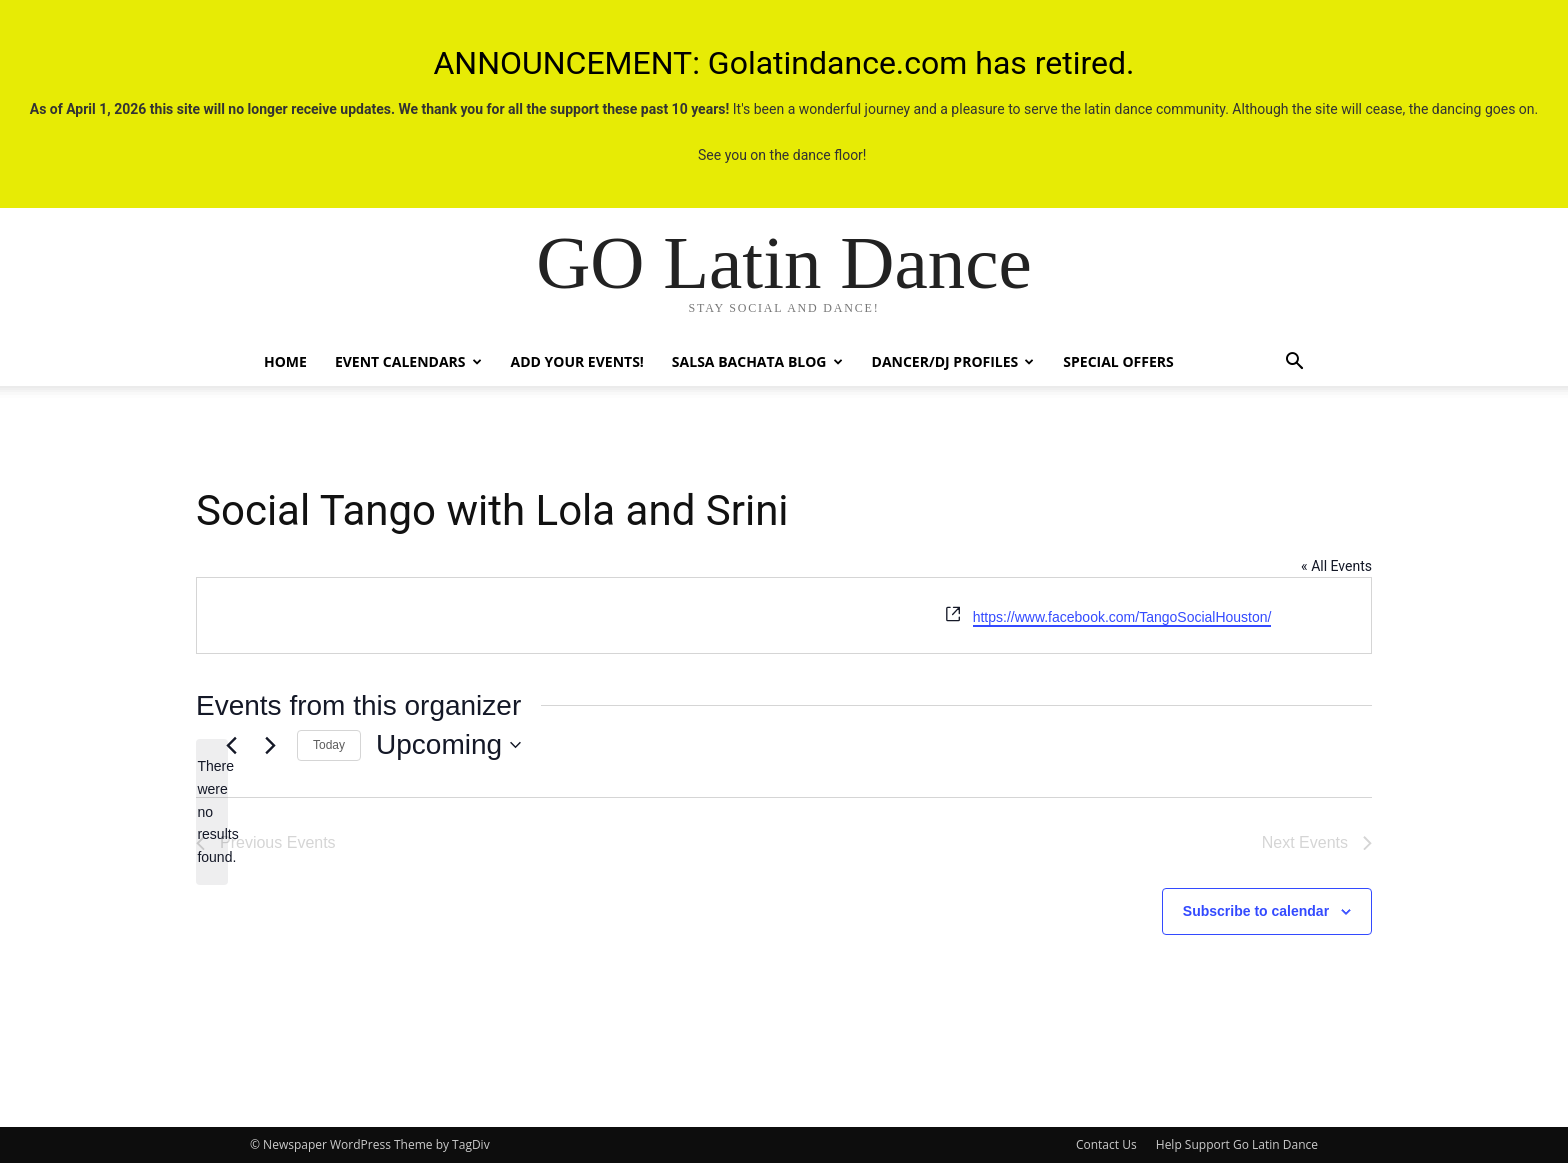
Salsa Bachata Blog (757, 361)
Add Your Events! (577, 361)
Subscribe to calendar (1256, 911)
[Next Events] (270, 745)
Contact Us (1106, 1144)
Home (285, 361)
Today (329, 745)
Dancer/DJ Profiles (953, 361)
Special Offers (1118, 361)
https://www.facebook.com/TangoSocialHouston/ (1122, 617)
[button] (1294, 363)
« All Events (1336, 566)
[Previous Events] (231, 745)
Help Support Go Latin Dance (1237, 1144)
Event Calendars (408, 361)
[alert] (212, 811)
